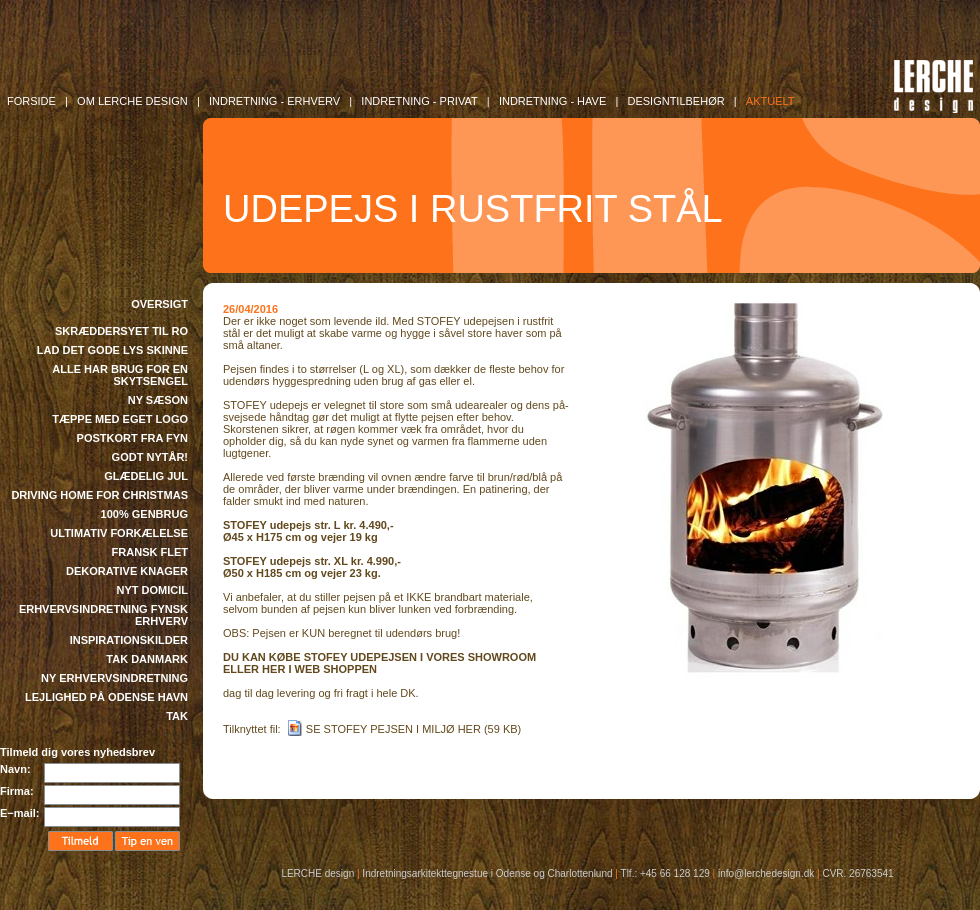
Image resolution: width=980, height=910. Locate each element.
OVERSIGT (159, 304)
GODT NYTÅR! (150, 457)
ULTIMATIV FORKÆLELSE (119, 533)
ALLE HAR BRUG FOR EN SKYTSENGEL (120, 375)
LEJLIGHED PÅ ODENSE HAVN (106, 697)
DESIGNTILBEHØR (675, 101)
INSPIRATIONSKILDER (129, 640)
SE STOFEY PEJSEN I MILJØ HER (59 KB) (413, 729)
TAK (177, 716)
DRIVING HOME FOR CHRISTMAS (99, 495)
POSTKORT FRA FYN (132, 438)
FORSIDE (31, 101)
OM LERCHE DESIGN (132, 101)
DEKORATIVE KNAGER (127, 571)
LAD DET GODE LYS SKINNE (112, 350)
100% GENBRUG (144, 514)
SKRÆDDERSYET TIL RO (121, 331)
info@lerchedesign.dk (766, 873)
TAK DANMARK (147, 659)
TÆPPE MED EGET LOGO (120, 419)
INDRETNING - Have (552, 101)
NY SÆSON (158, 400)
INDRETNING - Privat (419, 101)
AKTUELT (770, 101)
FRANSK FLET (150, 552)
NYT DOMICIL (153, 590)
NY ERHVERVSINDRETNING (114, 678)
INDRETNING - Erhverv (274, 101)
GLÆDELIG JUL (146, 476)
